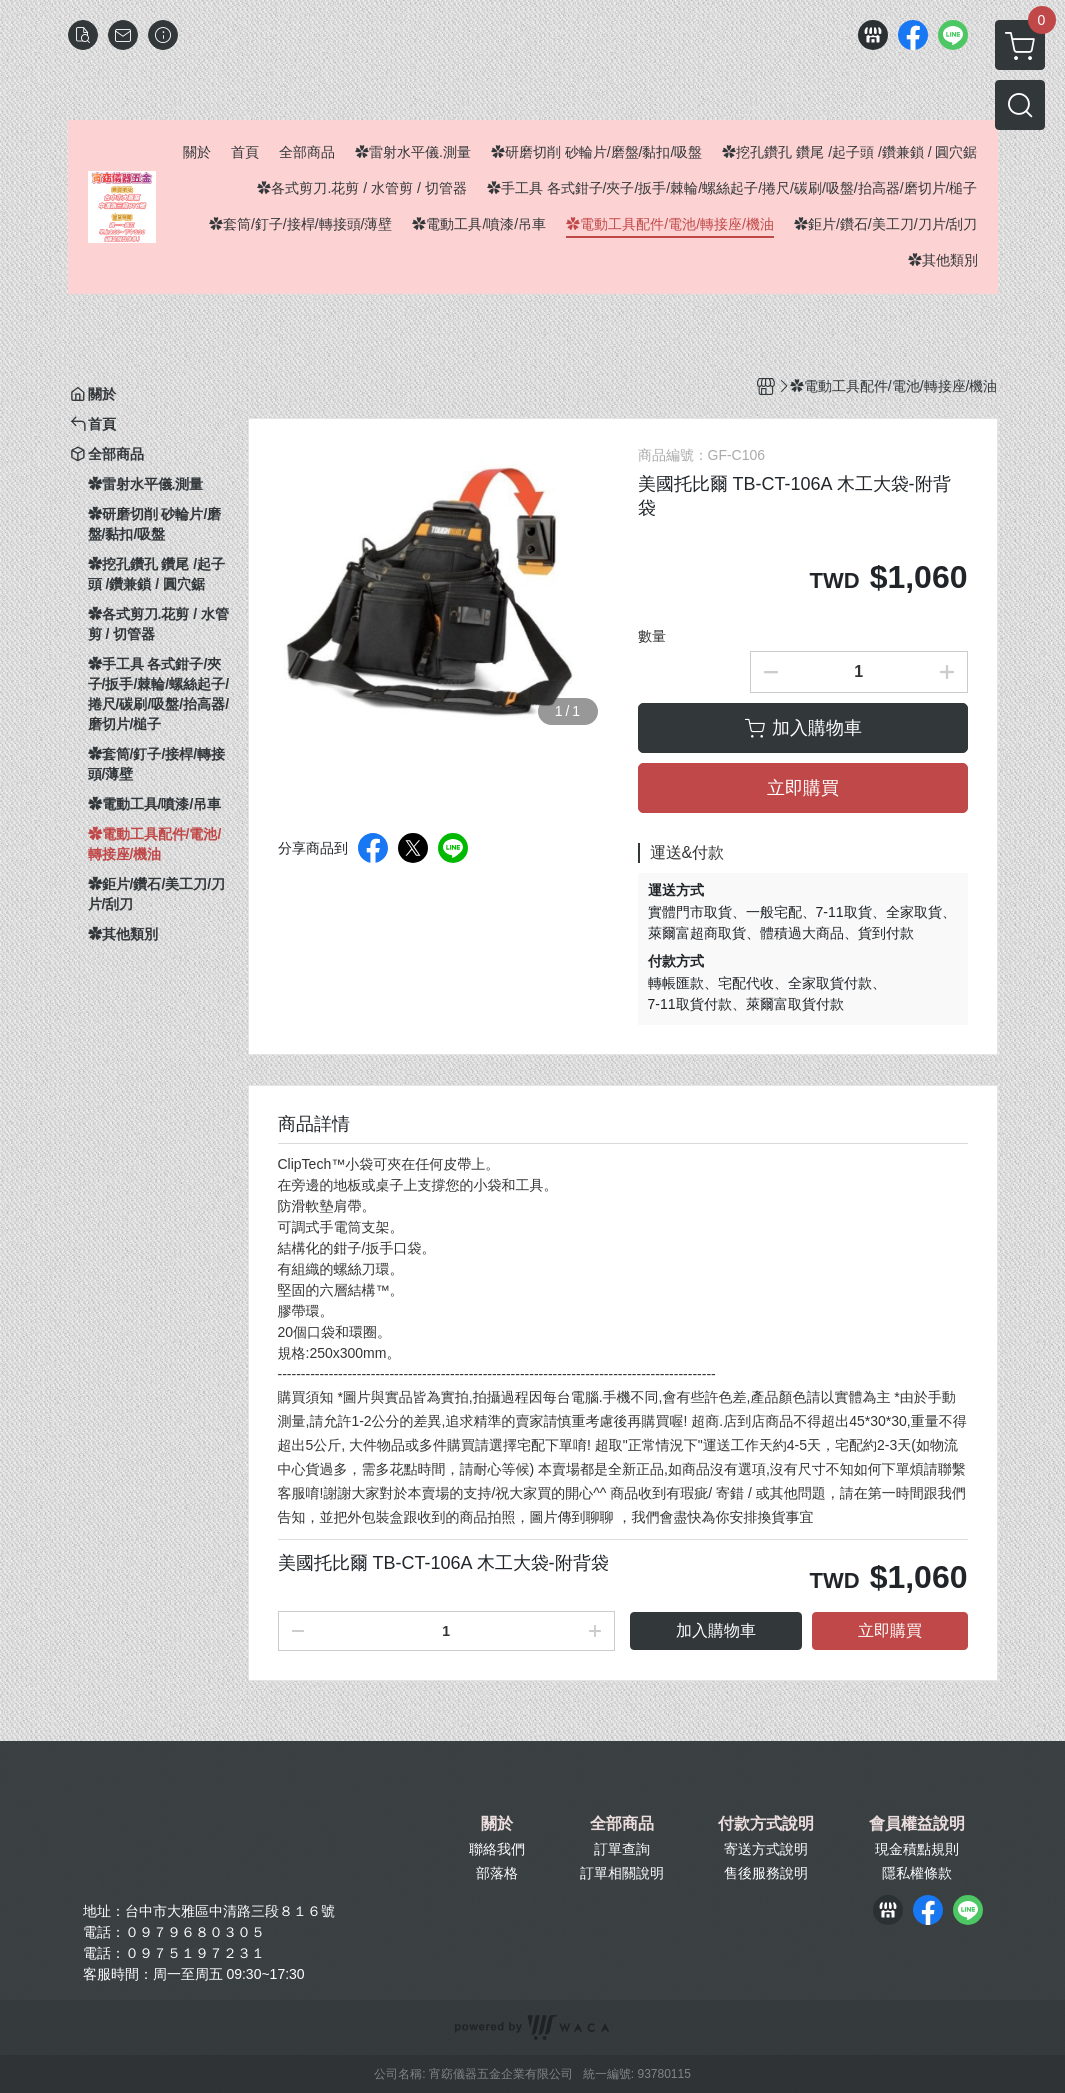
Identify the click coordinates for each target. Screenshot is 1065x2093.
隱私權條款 (917, 1873)
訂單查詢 (622, 1849)
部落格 (497, 1873)
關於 (497, 1824)
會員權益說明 (917, 1824)
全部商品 (622, 1824)
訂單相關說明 (622, 1873)
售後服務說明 (766, 1873)
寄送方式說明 (766, 1849)
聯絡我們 (497, 1849)
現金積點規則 (917, 1849)
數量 (652, 636)
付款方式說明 (766, 1824)
